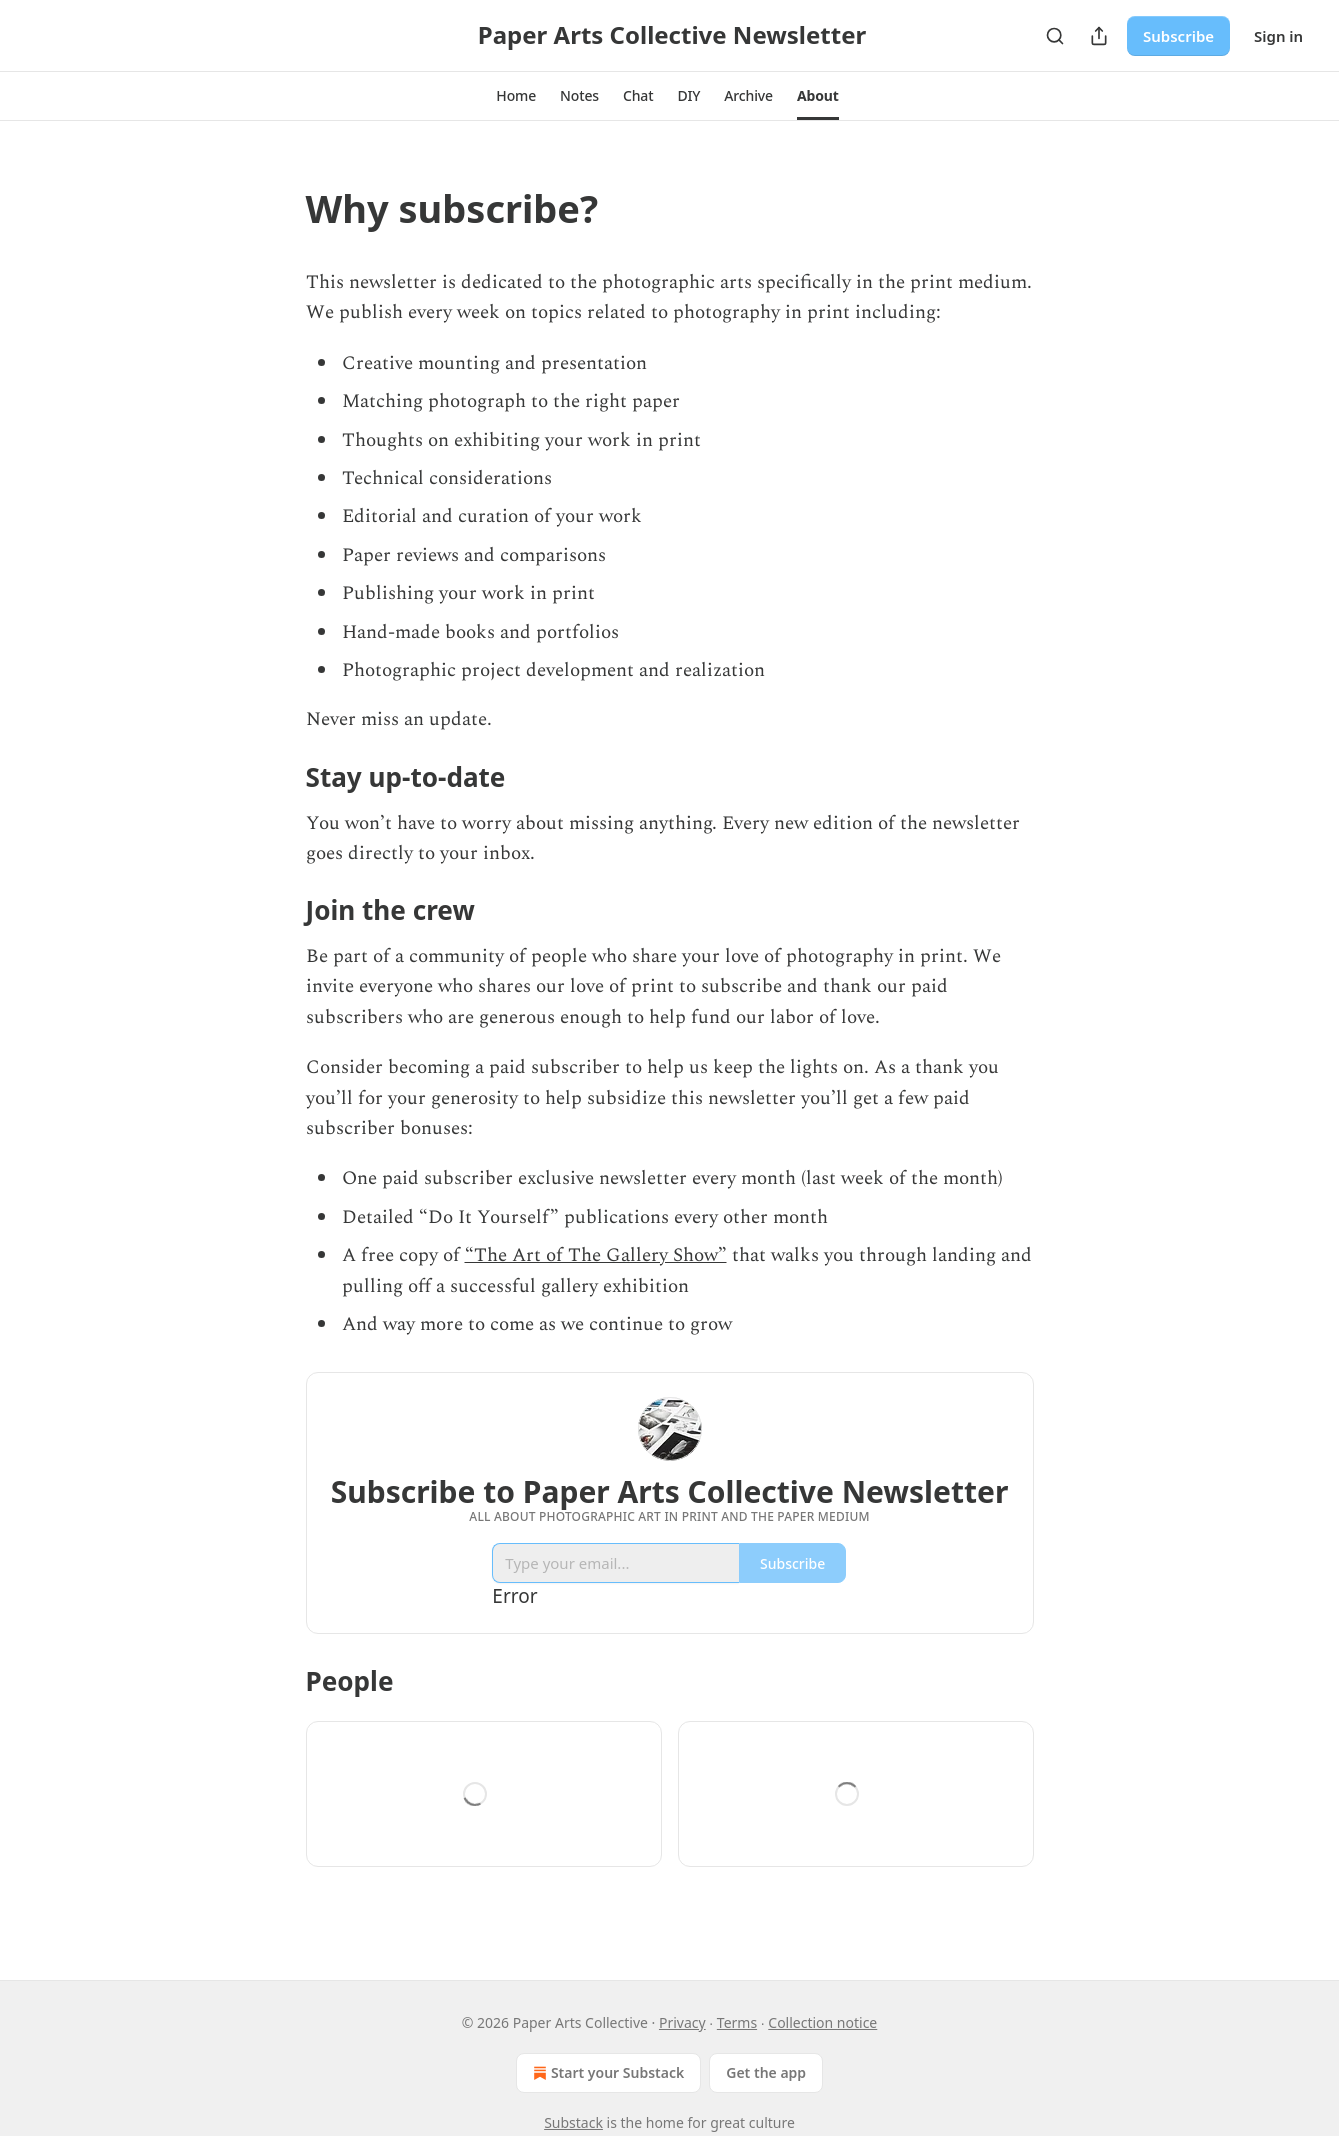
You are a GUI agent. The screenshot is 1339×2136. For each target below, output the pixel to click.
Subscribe (1178, 36)
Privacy (682, 2022)
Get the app (766, 2072)
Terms (737, 2022)
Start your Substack (606, 2073)
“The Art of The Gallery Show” (596, 1255)
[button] (516, 96)
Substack (573, 2122)
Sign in (1278, 36)
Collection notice (822, 2022)
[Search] (1055, 36)
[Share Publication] (1099, 36)
